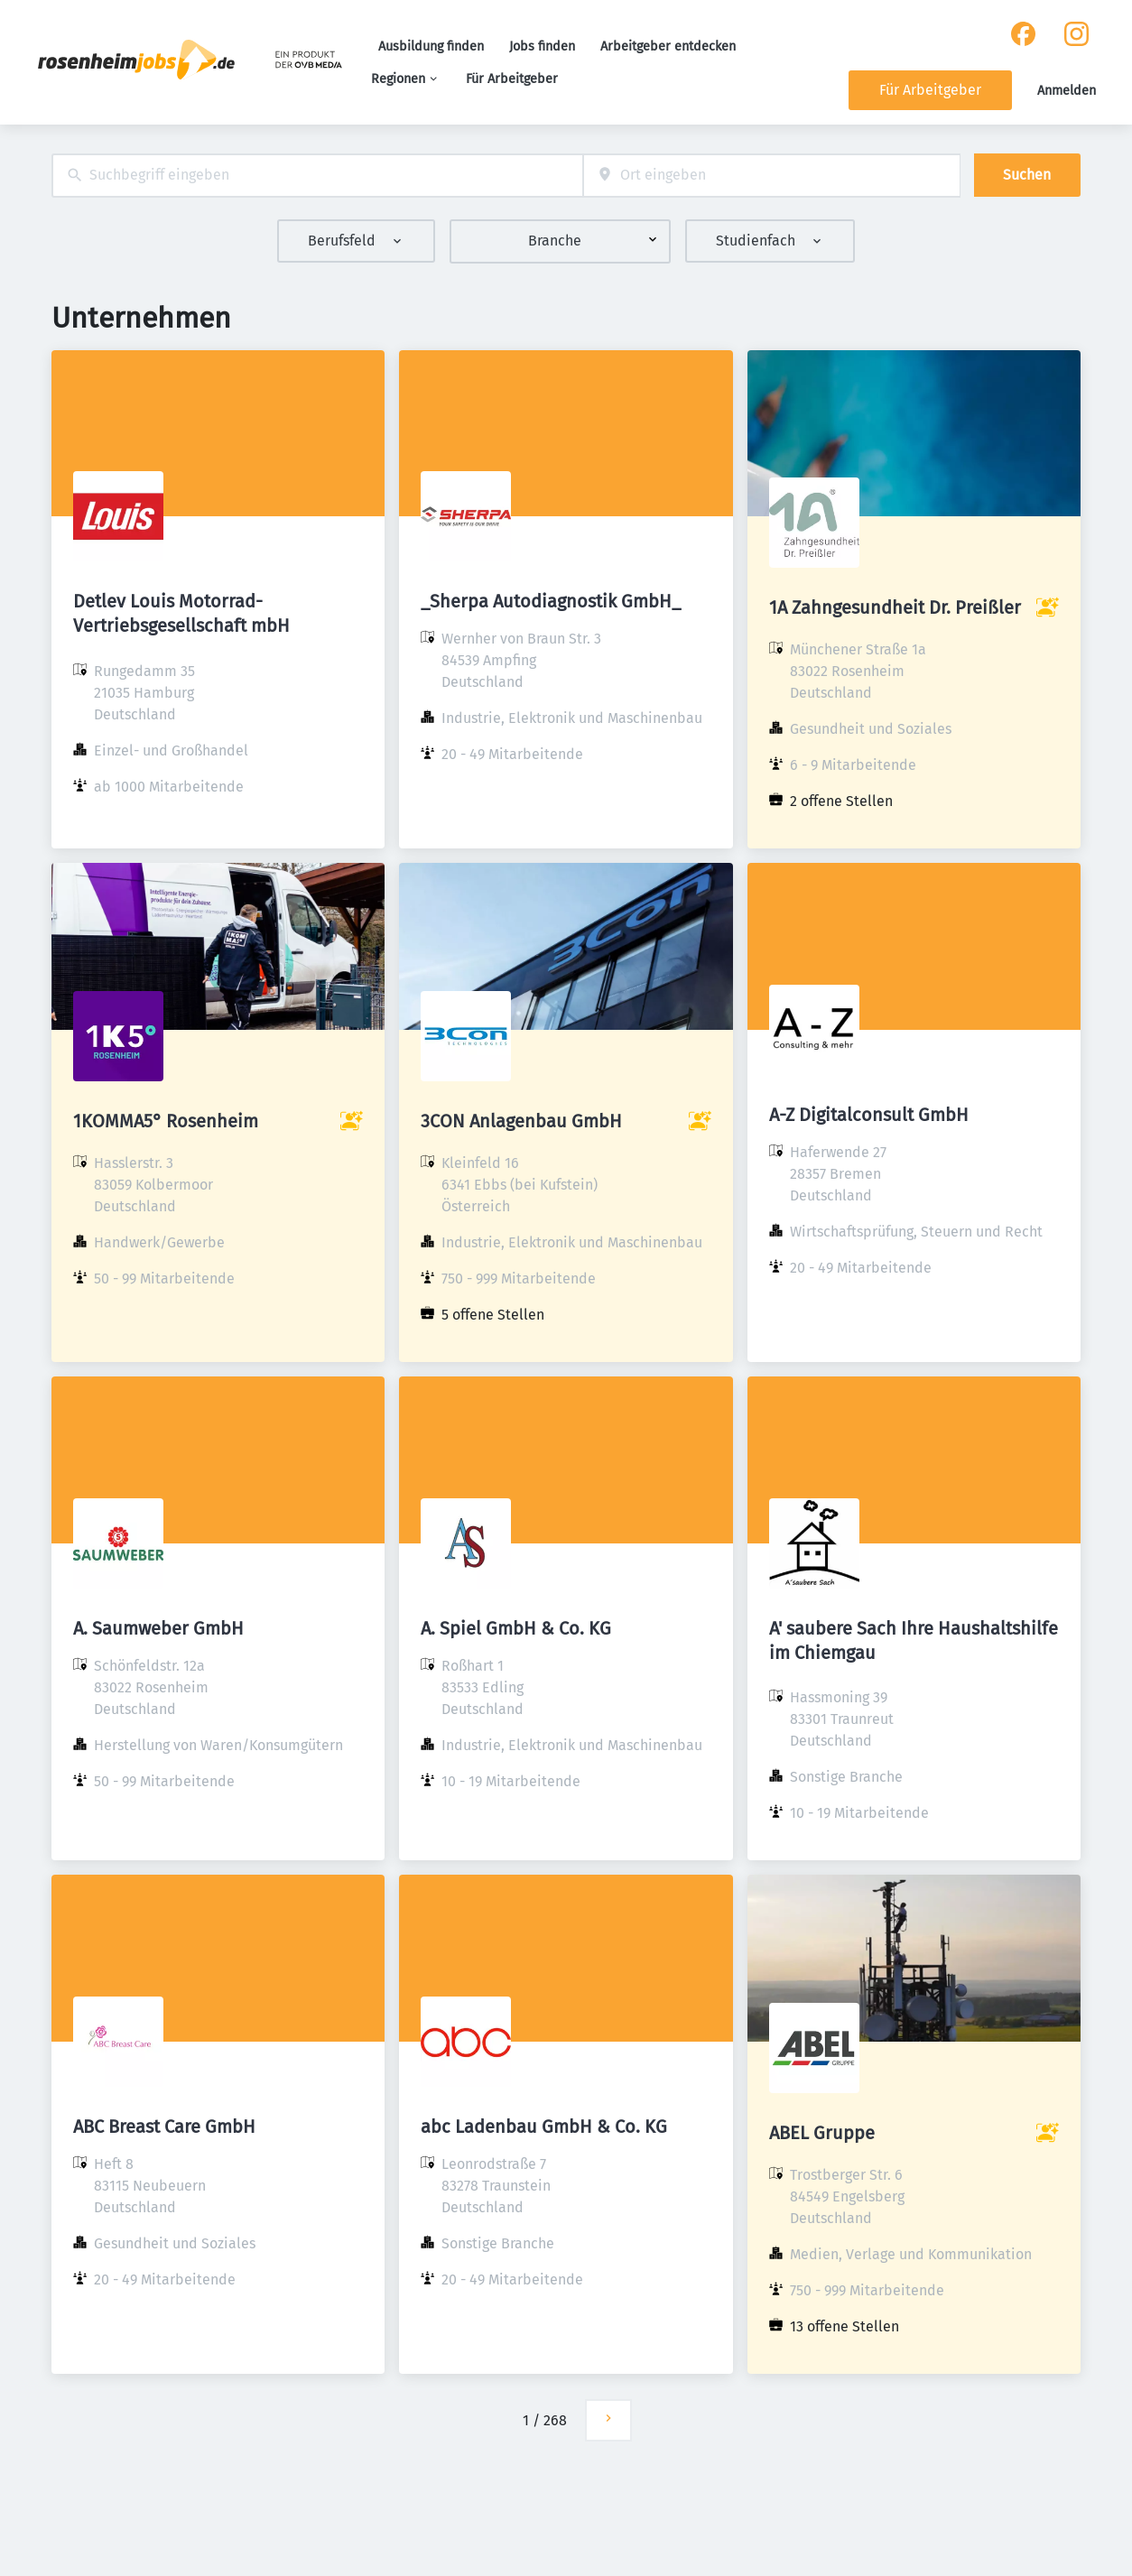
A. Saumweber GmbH (158, 1628)
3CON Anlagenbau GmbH (521, 1121)
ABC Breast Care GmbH (164, 2126)
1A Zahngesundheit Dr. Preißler (895, 607)
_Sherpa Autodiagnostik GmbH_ (551, 601)
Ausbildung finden (431, 46)
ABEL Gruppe (822, 2133)
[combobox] (317, 175)
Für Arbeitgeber (512, 79)
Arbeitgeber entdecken (668, 46)
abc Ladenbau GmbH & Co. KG (544, 2126)
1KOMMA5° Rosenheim (165, 1121)
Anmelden (1066, 90)
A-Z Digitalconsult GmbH (869, 1115)
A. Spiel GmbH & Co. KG (516, 1628)
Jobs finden (542, 46)
